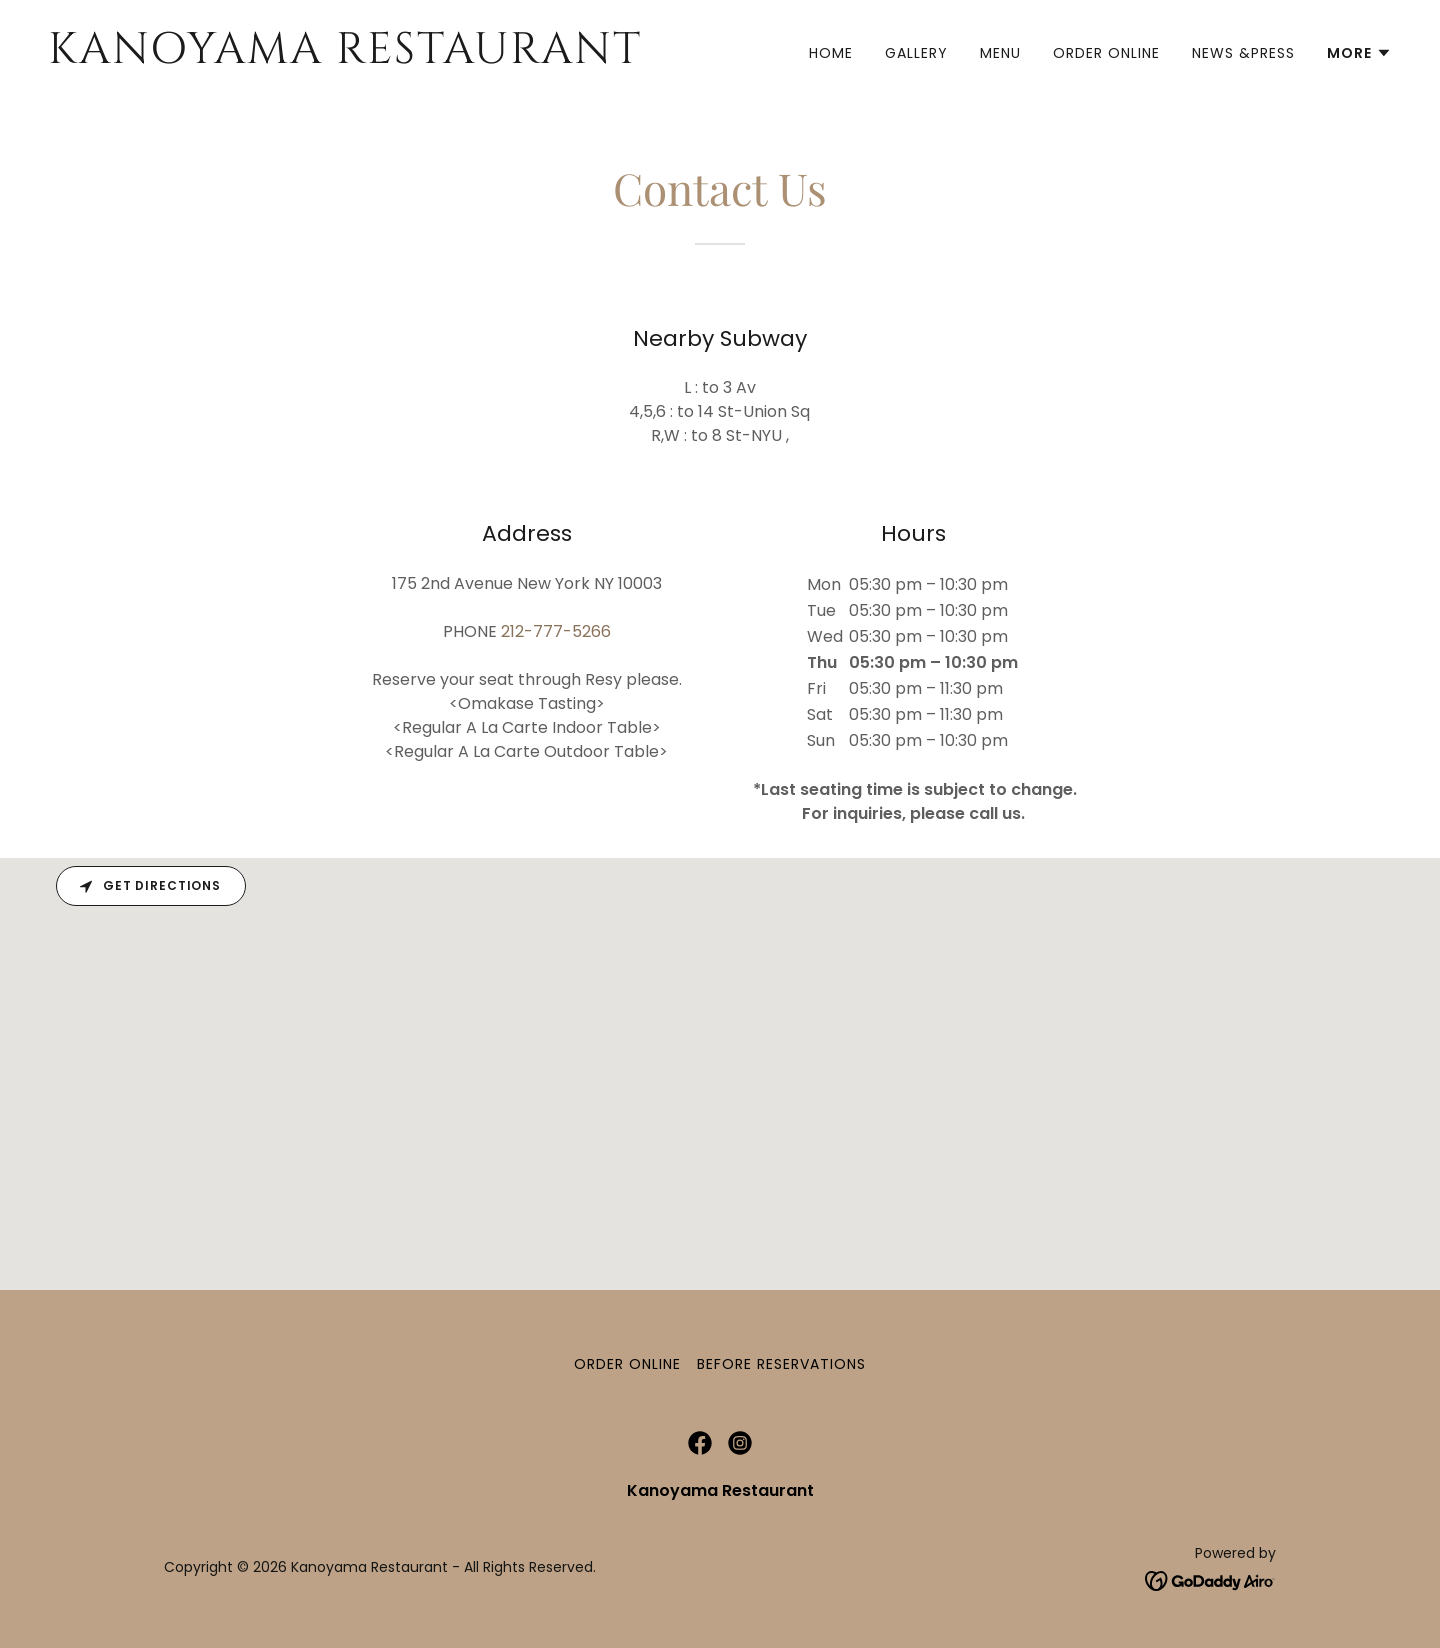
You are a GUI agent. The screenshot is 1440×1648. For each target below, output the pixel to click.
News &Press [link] (1243, 53)
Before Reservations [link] (781, 1364)
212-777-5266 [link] (556, 631)
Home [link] (831, 53)
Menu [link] (1000, 53)
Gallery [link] (916, 53)
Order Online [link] (1106, 53)
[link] (376, 57)
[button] (1359, 53)
